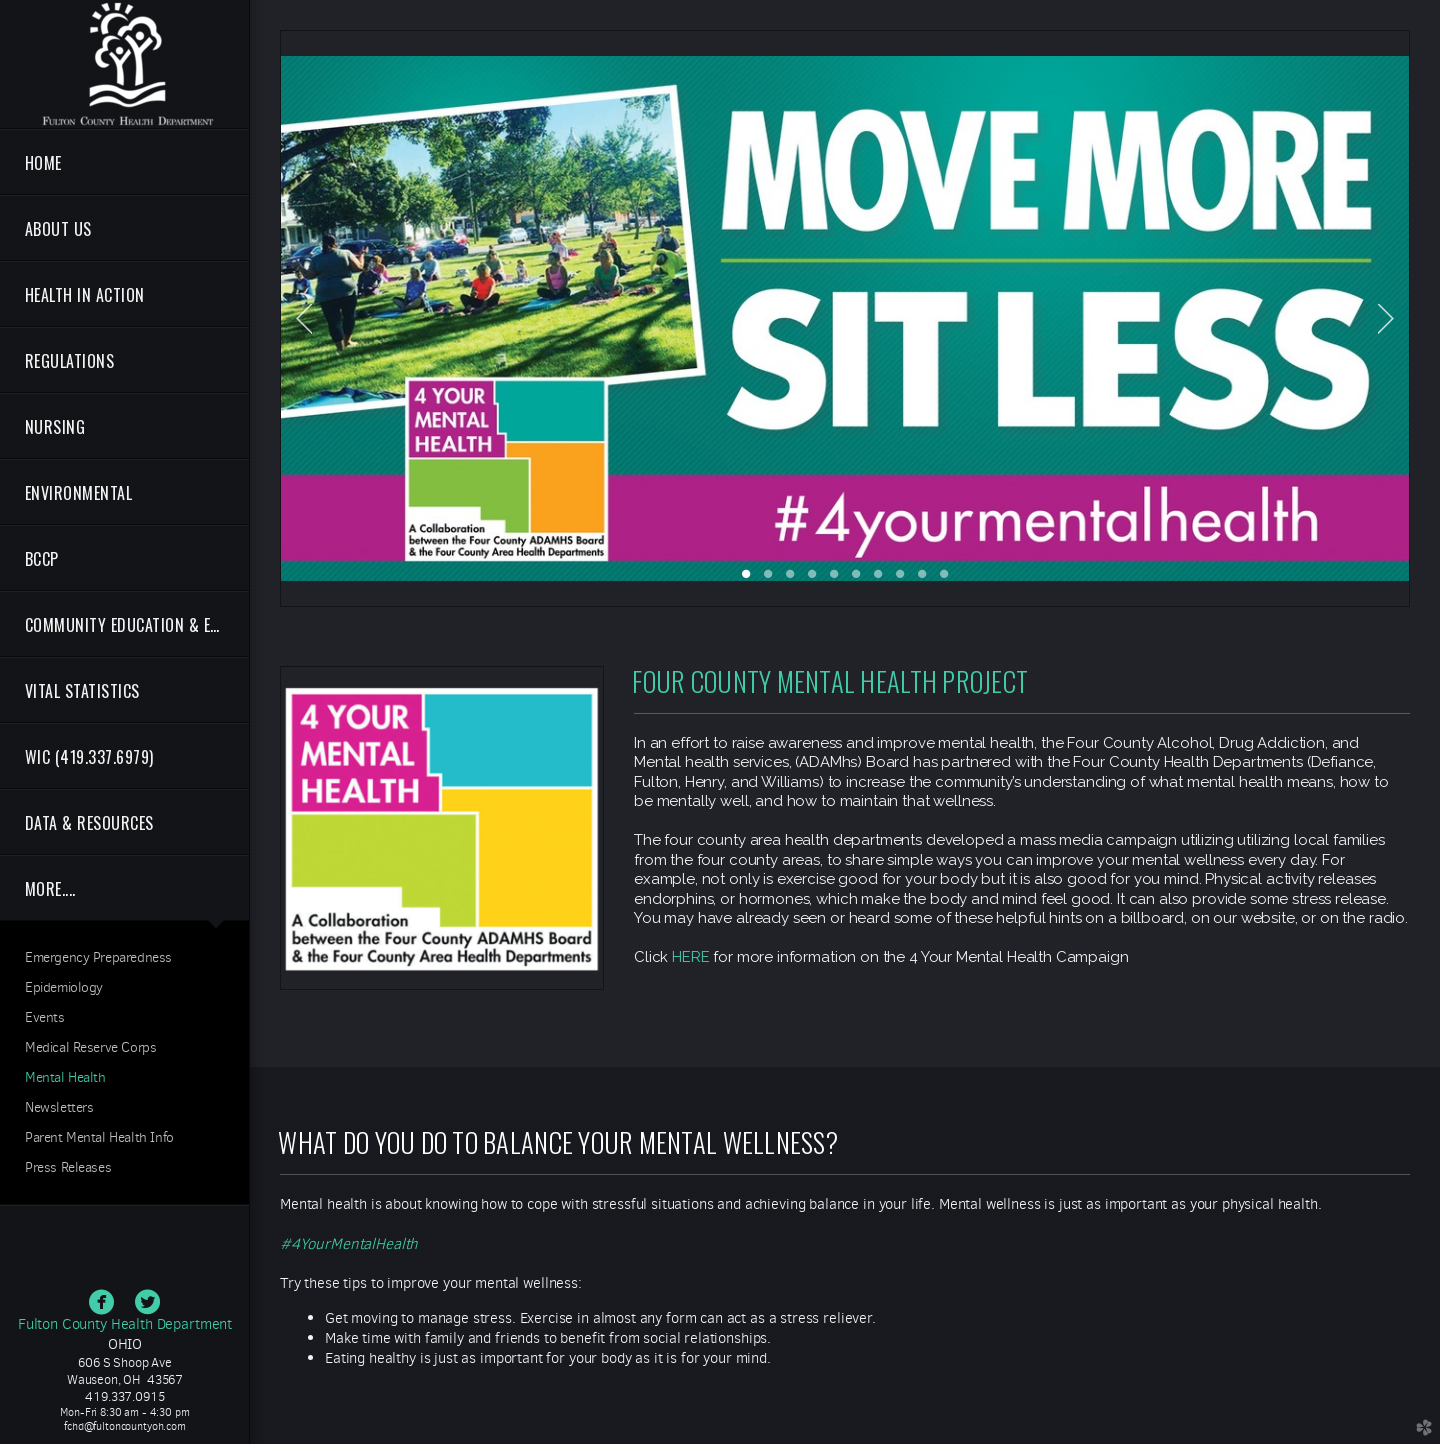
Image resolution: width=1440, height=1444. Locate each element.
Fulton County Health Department (125, 1324)
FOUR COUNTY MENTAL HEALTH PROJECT (830, 681)
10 (944, 581)
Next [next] (1386, 319)
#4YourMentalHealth (349, 1244)
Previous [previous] (304, 319)
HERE (690, 957)
